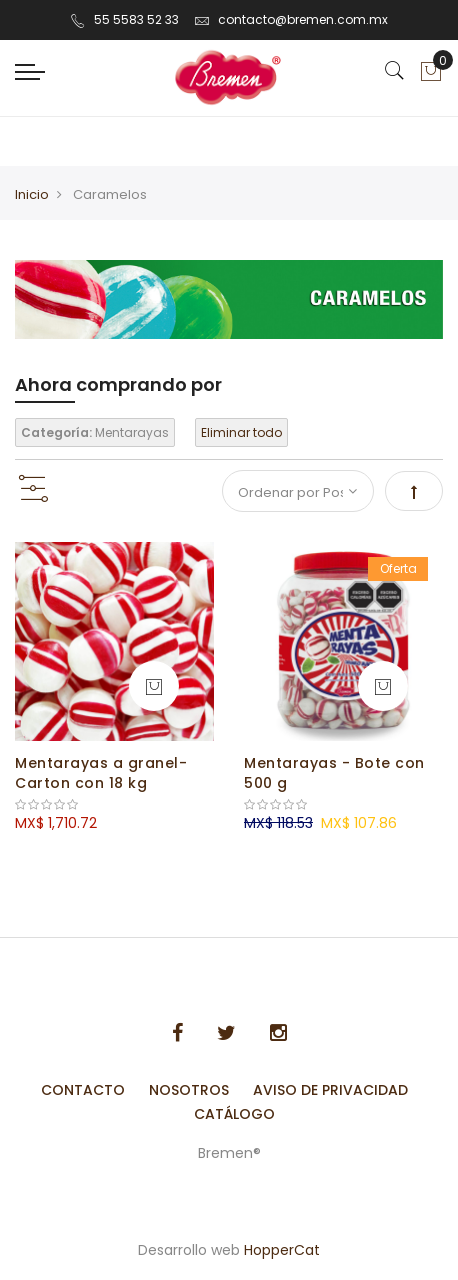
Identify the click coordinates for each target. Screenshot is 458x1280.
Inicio (32, 194)
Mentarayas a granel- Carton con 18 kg (101, 773)
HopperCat (282, 1250)
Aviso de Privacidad (330, 1090)
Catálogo (234, 1114)
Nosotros (189, 1090)
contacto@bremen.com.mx (291, 19)
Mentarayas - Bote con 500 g (334, 773)
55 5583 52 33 (124, 19)
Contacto (83, 1090)
